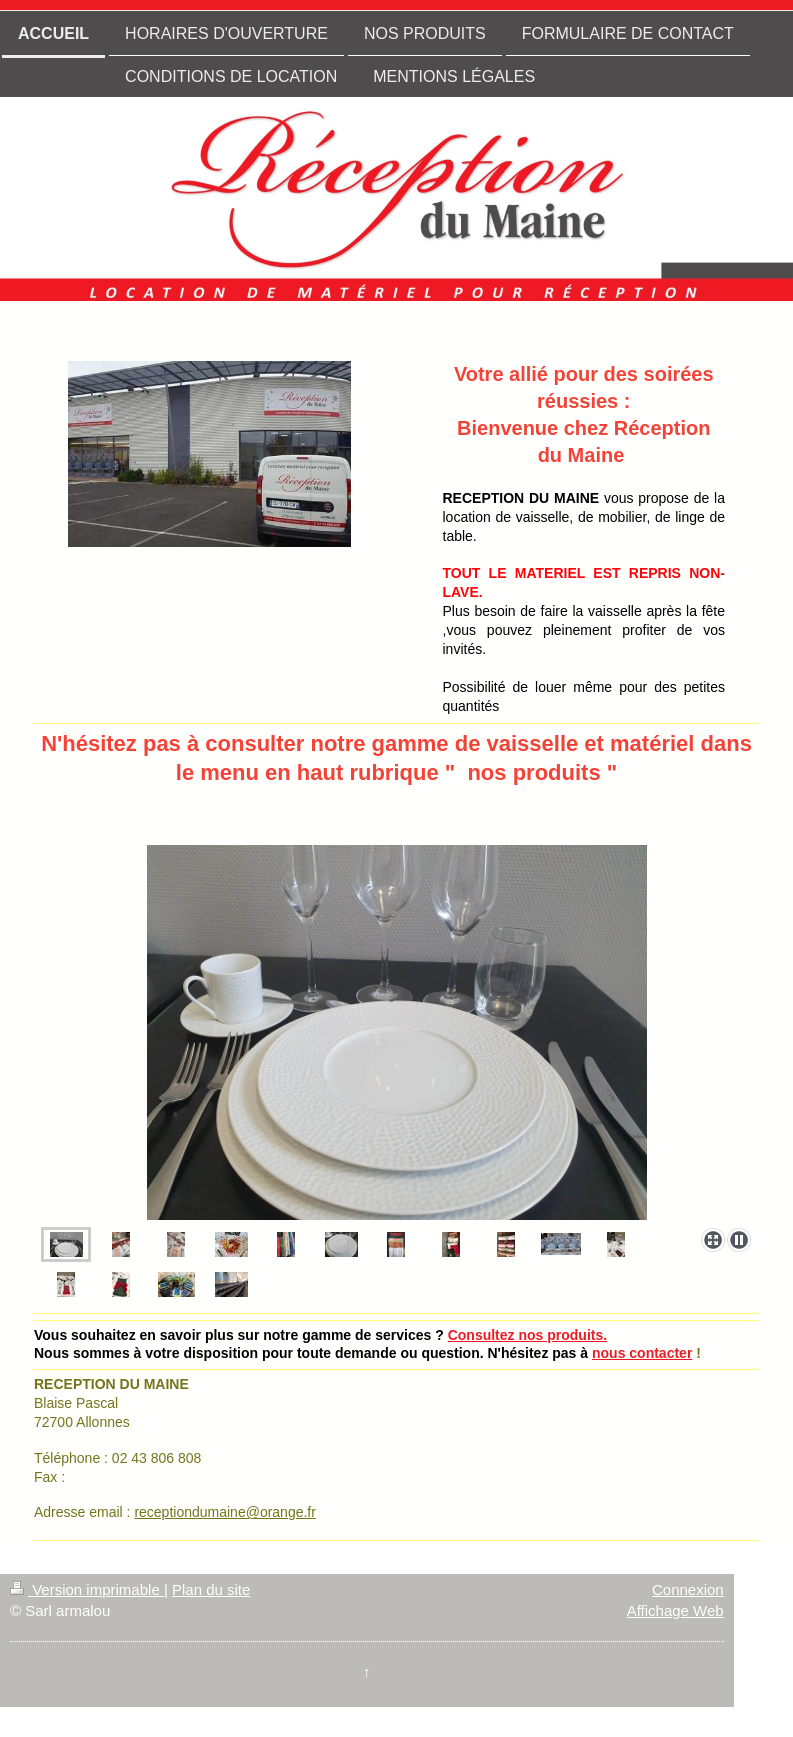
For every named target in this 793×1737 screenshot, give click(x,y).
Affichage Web (675, 1610)
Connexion (688, 1589)
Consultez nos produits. (527, 1335)
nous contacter (642, 1353)
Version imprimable (87, 1589)
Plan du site (211, 1589)
